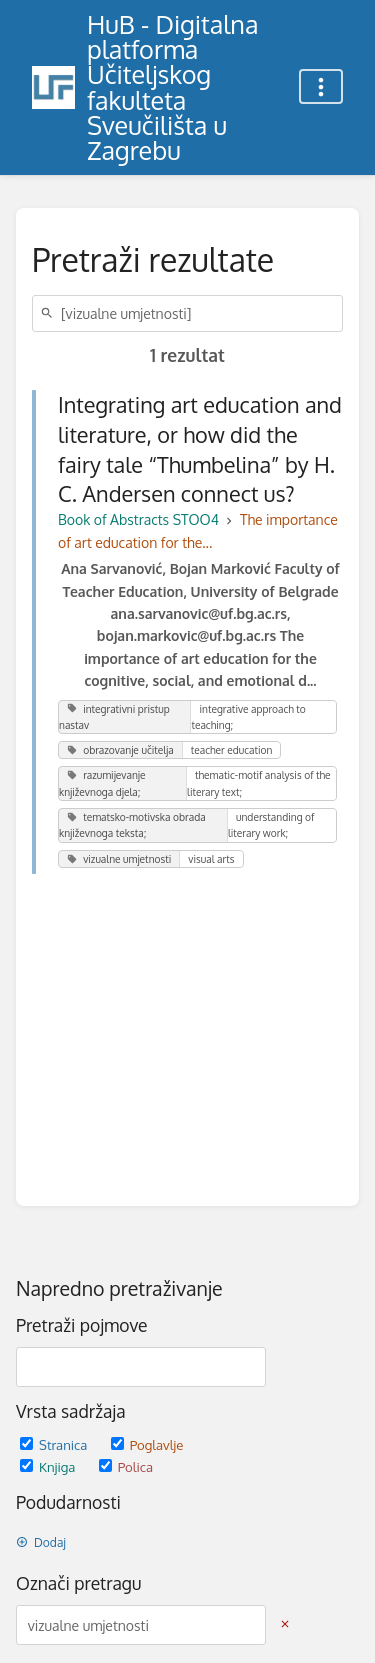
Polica (126, 1466)
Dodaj (41, 1542)
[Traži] (50, 313)
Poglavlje (147, 1444)
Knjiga (49, 1466)
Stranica (55, 1444)
